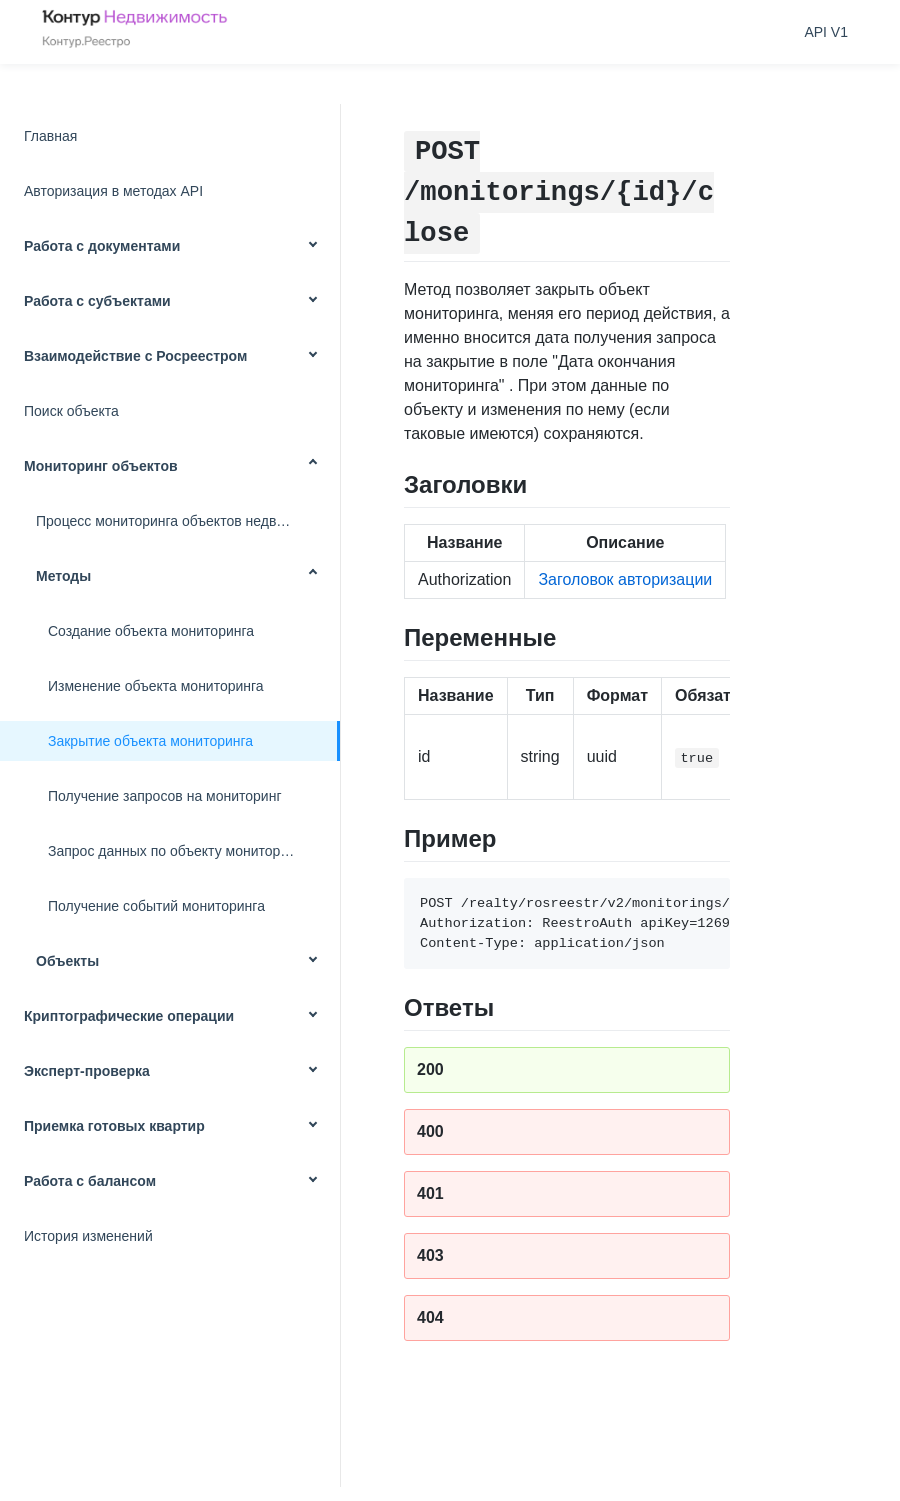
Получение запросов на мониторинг (165, 796)
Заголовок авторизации (625, 579)
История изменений (88, 1236)
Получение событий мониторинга (156, 906)
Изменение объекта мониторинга (156, 686)
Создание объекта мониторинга (151, 631)
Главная (50, 136)
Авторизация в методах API (113, 191)
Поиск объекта (71, 411)
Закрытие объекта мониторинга (150, 741)
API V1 (826, 32)
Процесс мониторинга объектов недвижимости (188, 521)
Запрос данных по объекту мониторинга (178, 851)
